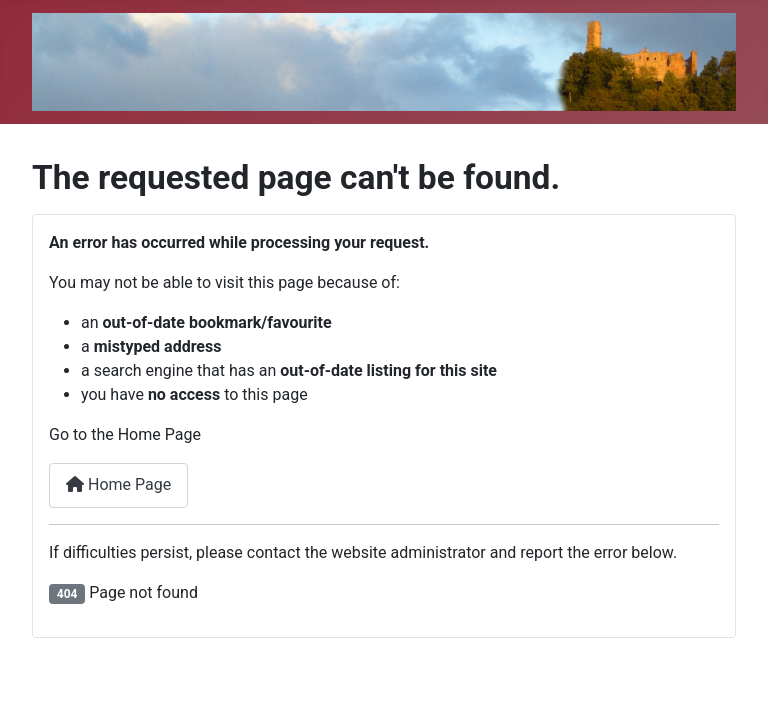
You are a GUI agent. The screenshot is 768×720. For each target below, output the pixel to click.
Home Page (118, 484)
